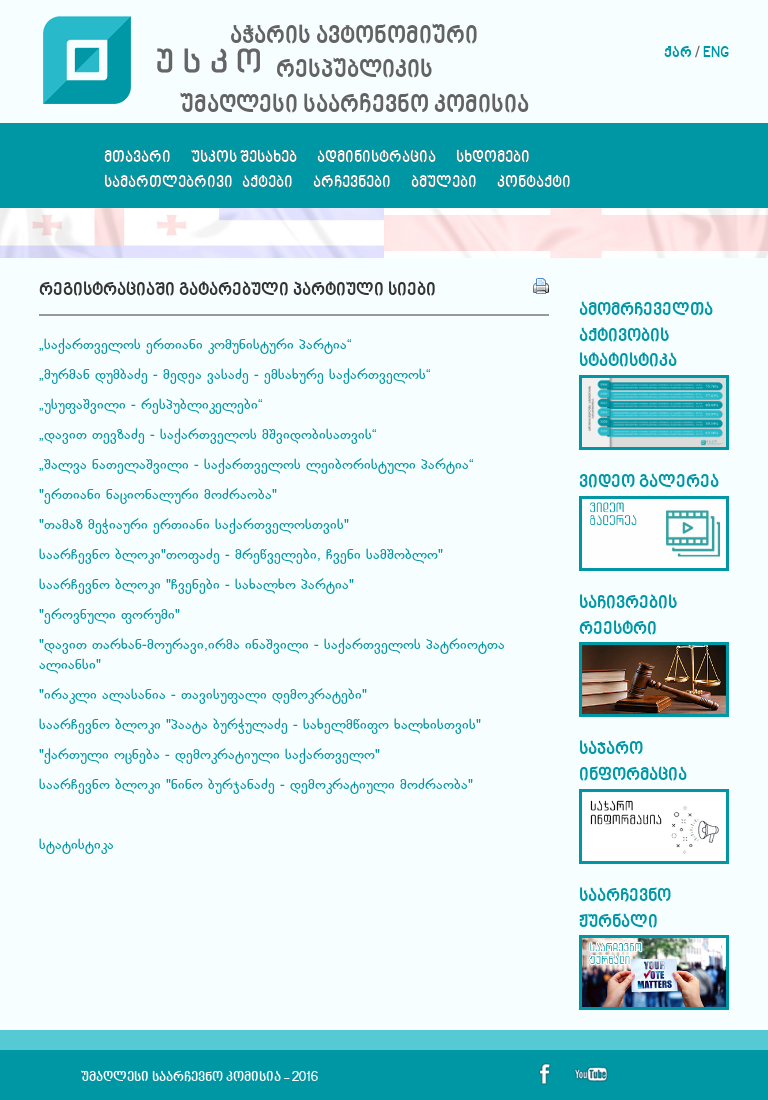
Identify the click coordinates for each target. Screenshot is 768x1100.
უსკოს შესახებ (244, 162)
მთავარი (137, 162)
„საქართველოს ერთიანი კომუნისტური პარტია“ (195, 346)
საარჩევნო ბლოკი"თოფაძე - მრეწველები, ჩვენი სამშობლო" (241, 556)
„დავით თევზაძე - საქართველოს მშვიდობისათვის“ (208, 436)
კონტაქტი (534, 187)
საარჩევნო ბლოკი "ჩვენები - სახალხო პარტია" (196, 586)
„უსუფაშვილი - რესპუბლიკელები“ (151, 406)
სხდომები (493, 162)
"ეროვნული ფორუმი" (109, 616)
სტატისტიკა (76, 846)
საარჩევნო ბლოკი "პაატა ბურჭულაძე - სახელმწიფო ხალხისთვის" (260, 726)
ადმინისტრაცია (376, 162)
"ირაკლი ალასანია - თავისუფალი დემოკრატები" (203, 696)
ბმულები (444, 187)
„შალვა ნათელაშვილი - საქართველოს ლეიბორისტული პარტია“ (256, 466)
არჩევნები (352, 187)
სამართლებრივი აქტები (198, 187)
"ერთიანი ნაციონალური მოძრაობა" (158, 496)
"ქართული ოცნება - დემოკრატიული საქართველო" (209, 756)
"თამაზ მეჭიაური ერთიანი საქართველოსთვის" (194, 526)
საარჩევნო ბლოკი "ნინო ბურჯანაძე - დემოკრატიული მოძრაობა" (256, 786)
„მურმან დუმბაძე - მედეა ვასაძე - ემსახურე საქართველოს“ (235, 376)
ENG (716, 53)
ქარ (678, 53)
